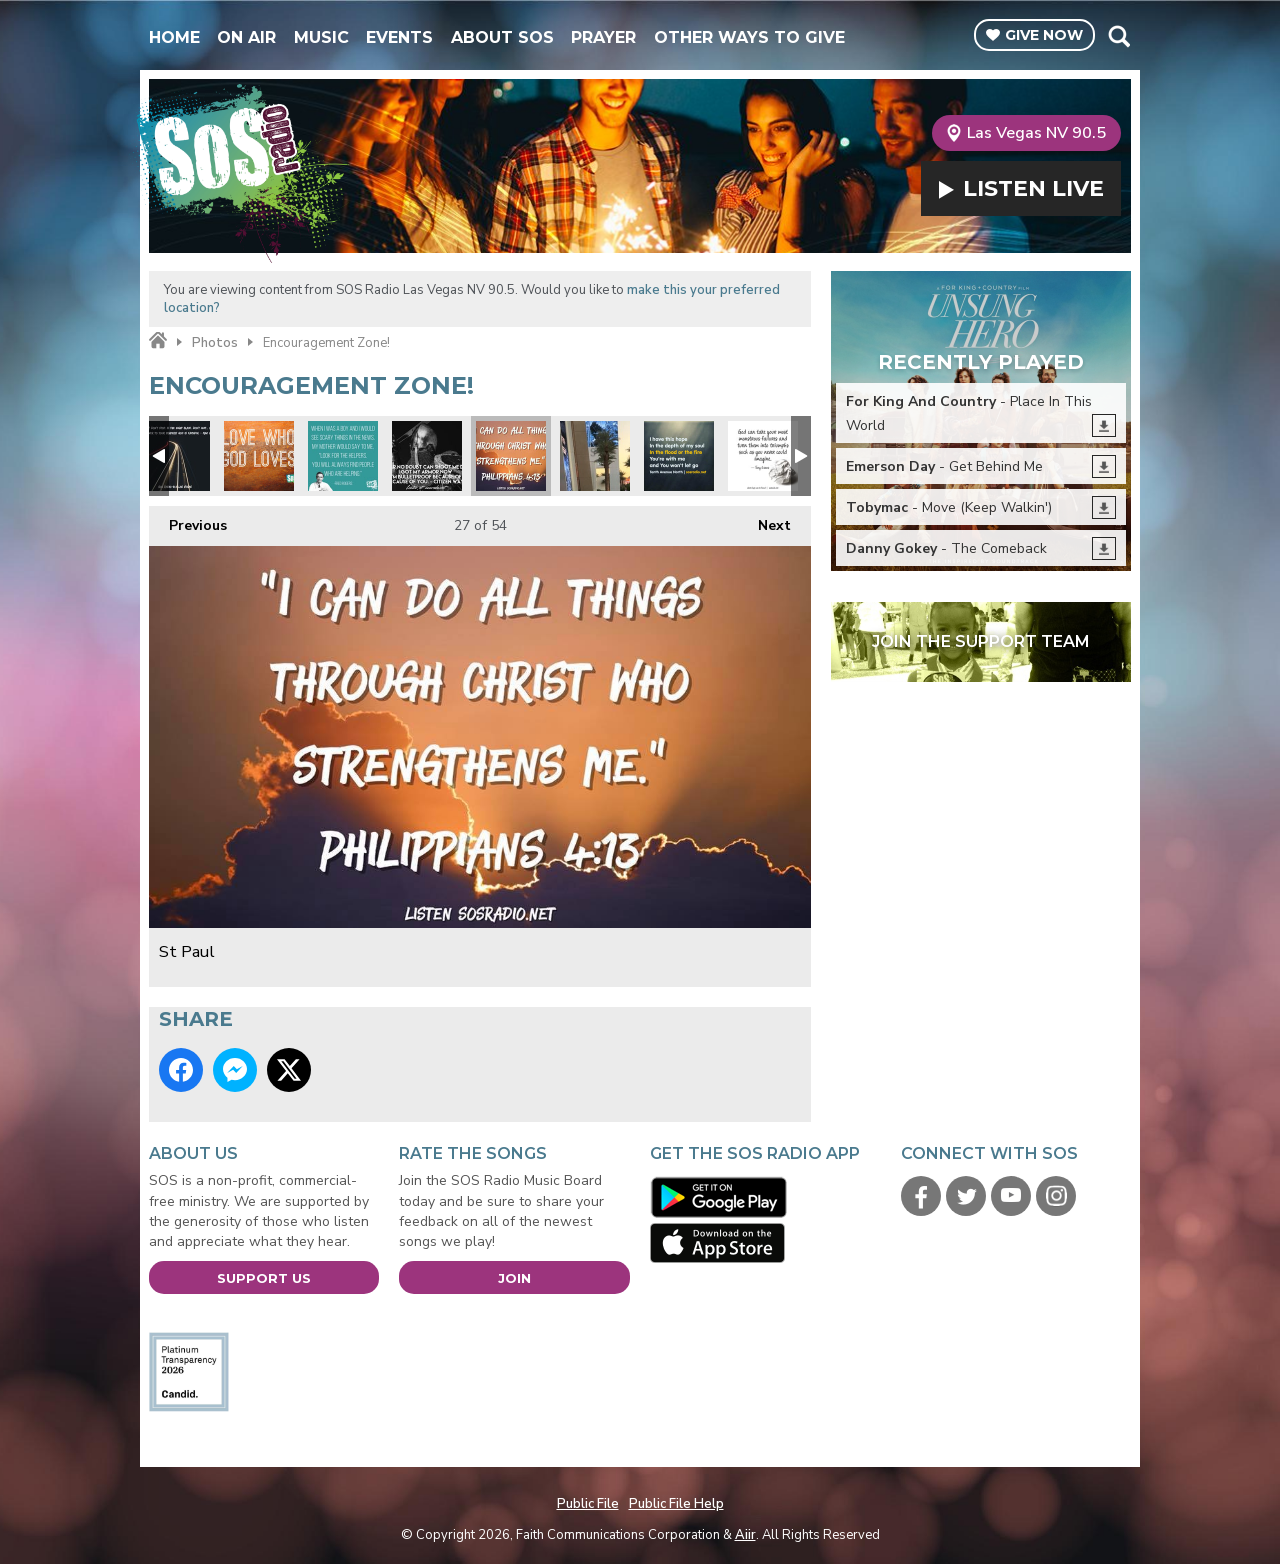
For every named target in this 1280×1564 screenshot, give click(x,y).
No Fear (427, 456)
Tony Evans (763, 456)
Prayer (603, 37)
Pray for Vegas (595, 456)
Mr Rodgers (343, 456)
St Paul (511, 456)
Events (399, 37)
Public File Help (676, 1504)
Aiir (745, 1535)
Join (514, 1278)
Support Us (264, 1278)
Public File (588, 1504)
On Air (246, 37)
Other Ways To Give (749, 37)
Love (259, 456)
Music (321, 37)
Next (764, 520)
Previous (188, 520)
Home (174, 37)
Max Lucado (175, 456)
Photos (215, 343)
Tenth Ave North (679, 456)
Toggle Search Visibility (1118, 36)
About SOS (502, 37)
